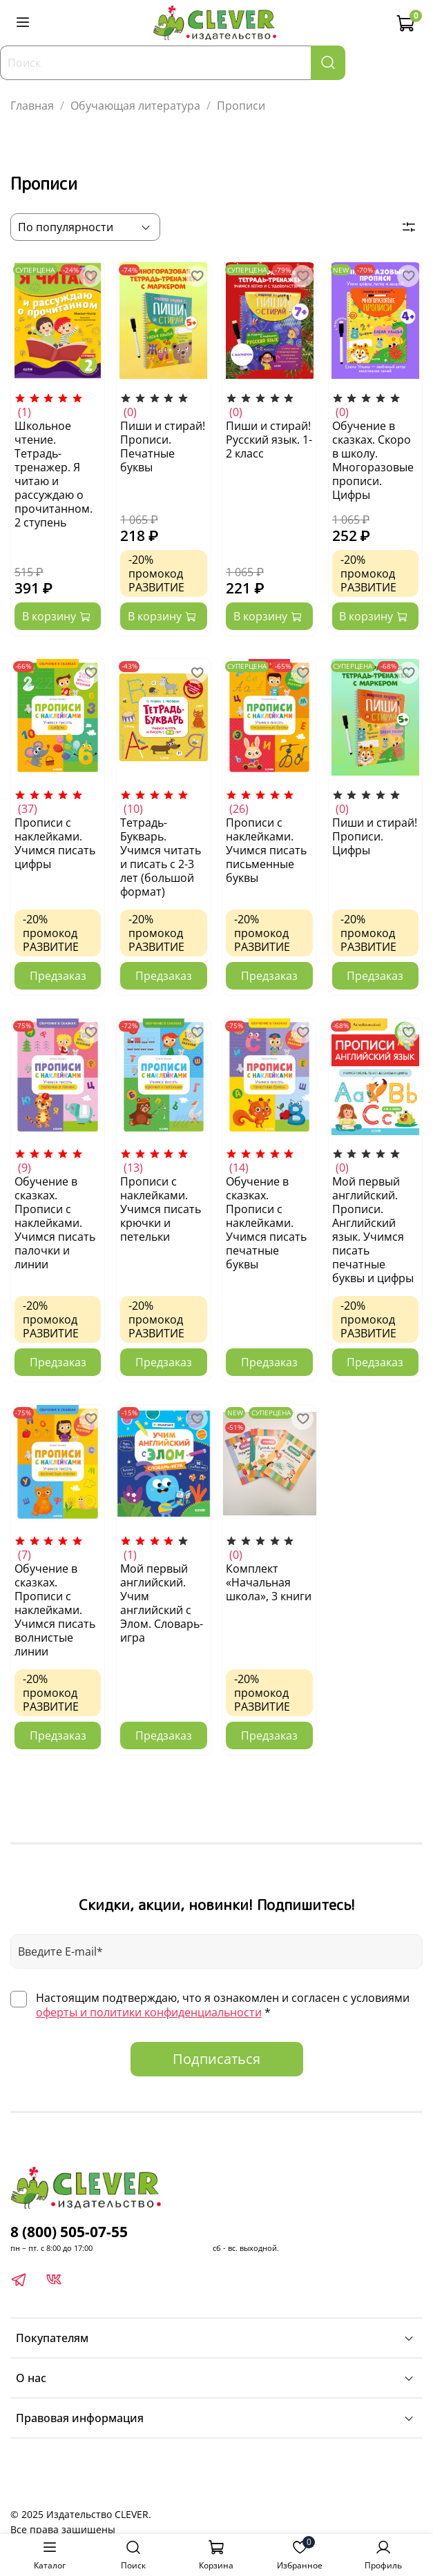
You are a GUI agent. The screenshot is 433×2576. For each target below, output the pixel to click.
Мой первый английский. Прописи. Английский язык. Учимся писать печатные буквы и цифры (373, 1230)
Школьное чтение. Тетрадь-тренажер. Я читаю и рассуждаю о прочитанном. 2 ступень (54, 474)
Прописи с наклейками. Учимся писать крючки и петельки (160, 1209)
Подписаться (216, 2058)
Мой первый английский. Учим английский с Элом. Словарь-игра (161, 1603)
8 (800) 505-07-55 (69, 2231)
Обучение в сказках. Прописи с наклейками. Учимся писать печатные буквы (266, 1223)
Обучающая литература (135, 105)
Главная (32, 105)
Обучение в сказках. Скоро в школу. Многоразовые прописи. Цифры (373, 460)
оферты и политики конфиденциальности (149, 2012)
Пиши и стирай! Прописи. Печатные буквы (162, 446)
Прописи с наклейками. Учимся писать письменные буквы (266, 850)
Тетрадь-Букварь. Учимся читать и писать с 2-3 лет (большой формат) (160, 857)
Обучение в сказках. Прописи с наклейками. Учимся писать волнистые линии (55, 1610)
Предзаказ (58, 975)
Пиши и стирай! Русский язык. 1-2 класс (269, 439)
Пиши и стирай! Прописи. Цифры (374, 836)
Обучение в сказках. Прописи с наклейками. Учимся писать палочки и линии (55, 1223)
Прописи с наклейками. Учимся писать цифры (55, 843)
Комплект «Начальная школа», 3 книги (268, 1582)
